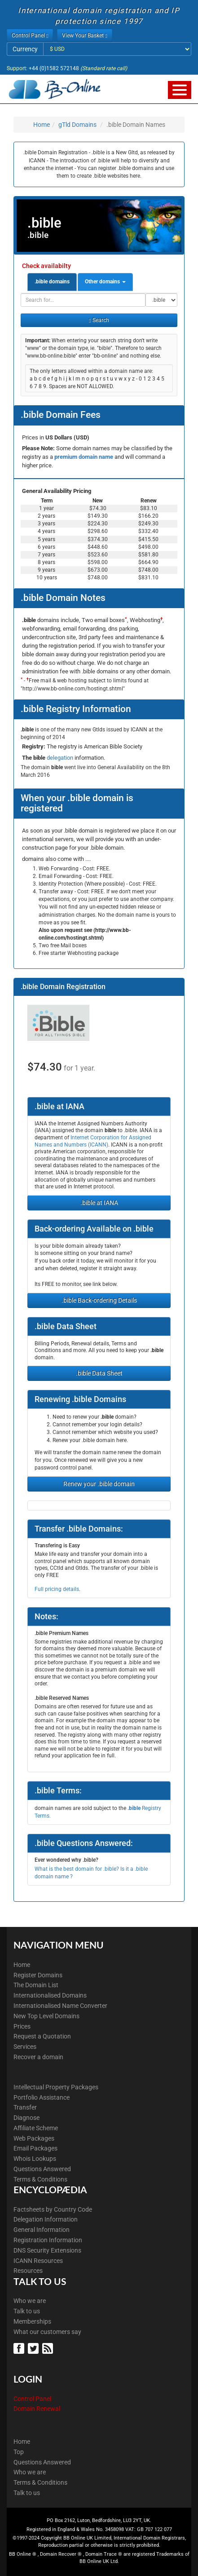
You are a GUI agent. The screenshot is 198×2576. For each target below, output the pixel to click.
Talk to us (26, 2311)
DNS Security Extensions (47, 2250)
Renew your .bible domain (99, 1483)
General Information (41, 2229)
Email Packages (35, 2148)
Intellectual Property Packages (55, 2087)
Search (99, 320)
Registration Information (47, 2240)
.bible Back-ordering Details (99, 1300)
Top (18, 2451)
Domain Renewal (36, 2408)
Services (24, 2046)
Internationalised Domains (50, 1995)
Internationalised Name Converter (60, 2005)
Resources (28, 2270)
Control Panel (32, 2398)
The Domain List (35, 1985)
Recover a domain (38, 2057)
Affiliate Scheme (35, 2128)
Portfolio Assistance (41, 2097)
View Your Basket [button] (84, 35)
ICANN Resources (38, 2260)
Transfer (25, 2107)
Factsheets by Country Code (52, 2209)
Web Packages (33, 2138)
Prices (22, 2026)
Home (41, 124)
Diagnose (26, 2117)
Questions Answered (42, 2169)
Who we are (29, 2300)
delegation (61, 757)
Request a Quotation (42, 2036)
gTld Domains (77, 124)
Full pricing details (57, 1589)
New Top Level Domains (46, 2016)
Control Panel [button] (30, 35)
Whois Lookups (34, 2158)
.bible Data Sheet (99, 1373)
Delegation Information (45, 2219)
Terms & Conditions (40, 2179)
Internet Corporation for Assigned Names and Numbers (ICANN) (93, 1141)
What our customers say (47, 2331)
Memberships (32, 2321)
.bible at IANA (99, 1202)
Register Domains (37, 1975)
